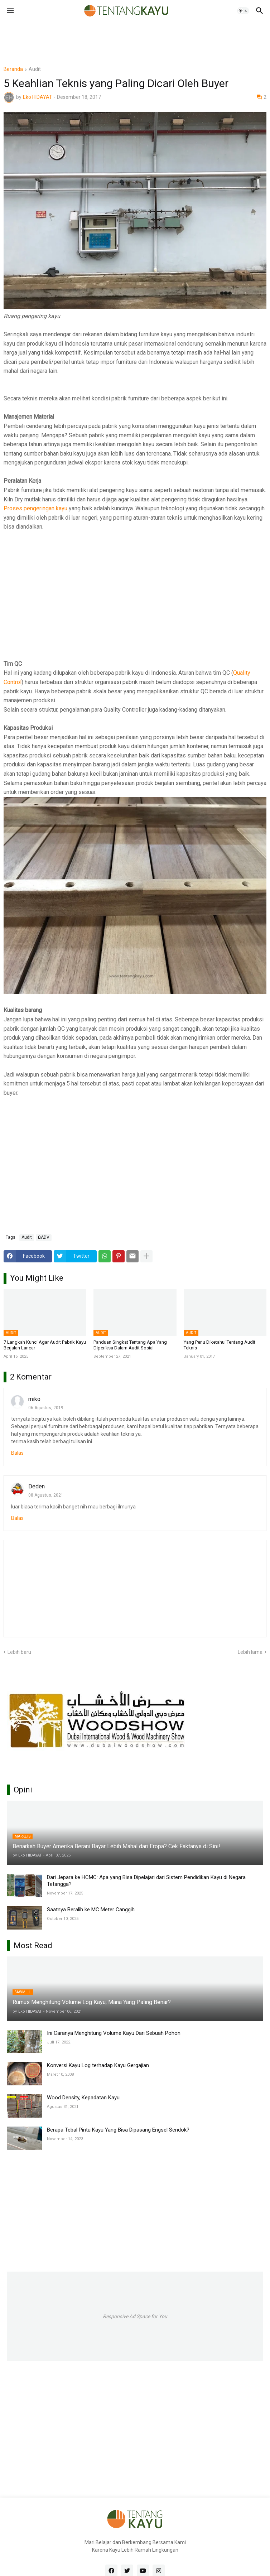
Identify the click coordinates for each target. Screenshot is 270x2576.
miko (34, 1399)
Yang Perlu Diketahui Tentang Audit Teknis (219, 1345)
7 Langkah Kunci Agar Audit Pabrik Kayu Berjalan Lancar (45, 1345)
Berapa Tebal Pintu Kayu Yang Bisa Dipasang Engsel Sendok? (118, 2130)
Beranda (13, 69)
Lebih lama (250, 1652)
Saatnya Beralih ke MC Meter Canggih (91, 1909)
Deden (36, 1486)
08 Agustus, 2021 (45, 1495)
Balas (17, 1453)
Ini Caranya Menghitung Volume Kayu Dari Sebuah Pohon (113, 2033)
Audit (35, 69)
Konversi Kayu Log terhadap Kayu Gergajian (98, 2065)
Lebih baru (19, 1652)
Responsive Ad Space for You (135, 2316)
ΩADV (43, 1237)
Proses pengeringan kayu (35, 508)
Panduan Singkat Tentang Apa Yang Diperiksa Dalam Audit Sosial (130, 1345)
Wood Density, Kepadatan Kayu (83, 2097)
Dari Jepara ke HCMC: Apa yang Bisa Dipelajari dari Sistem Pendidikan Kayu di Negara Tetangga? (146, 1881)
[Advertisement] (134, 37)
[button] (10, 11)
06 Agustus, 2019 (45, 1407)
